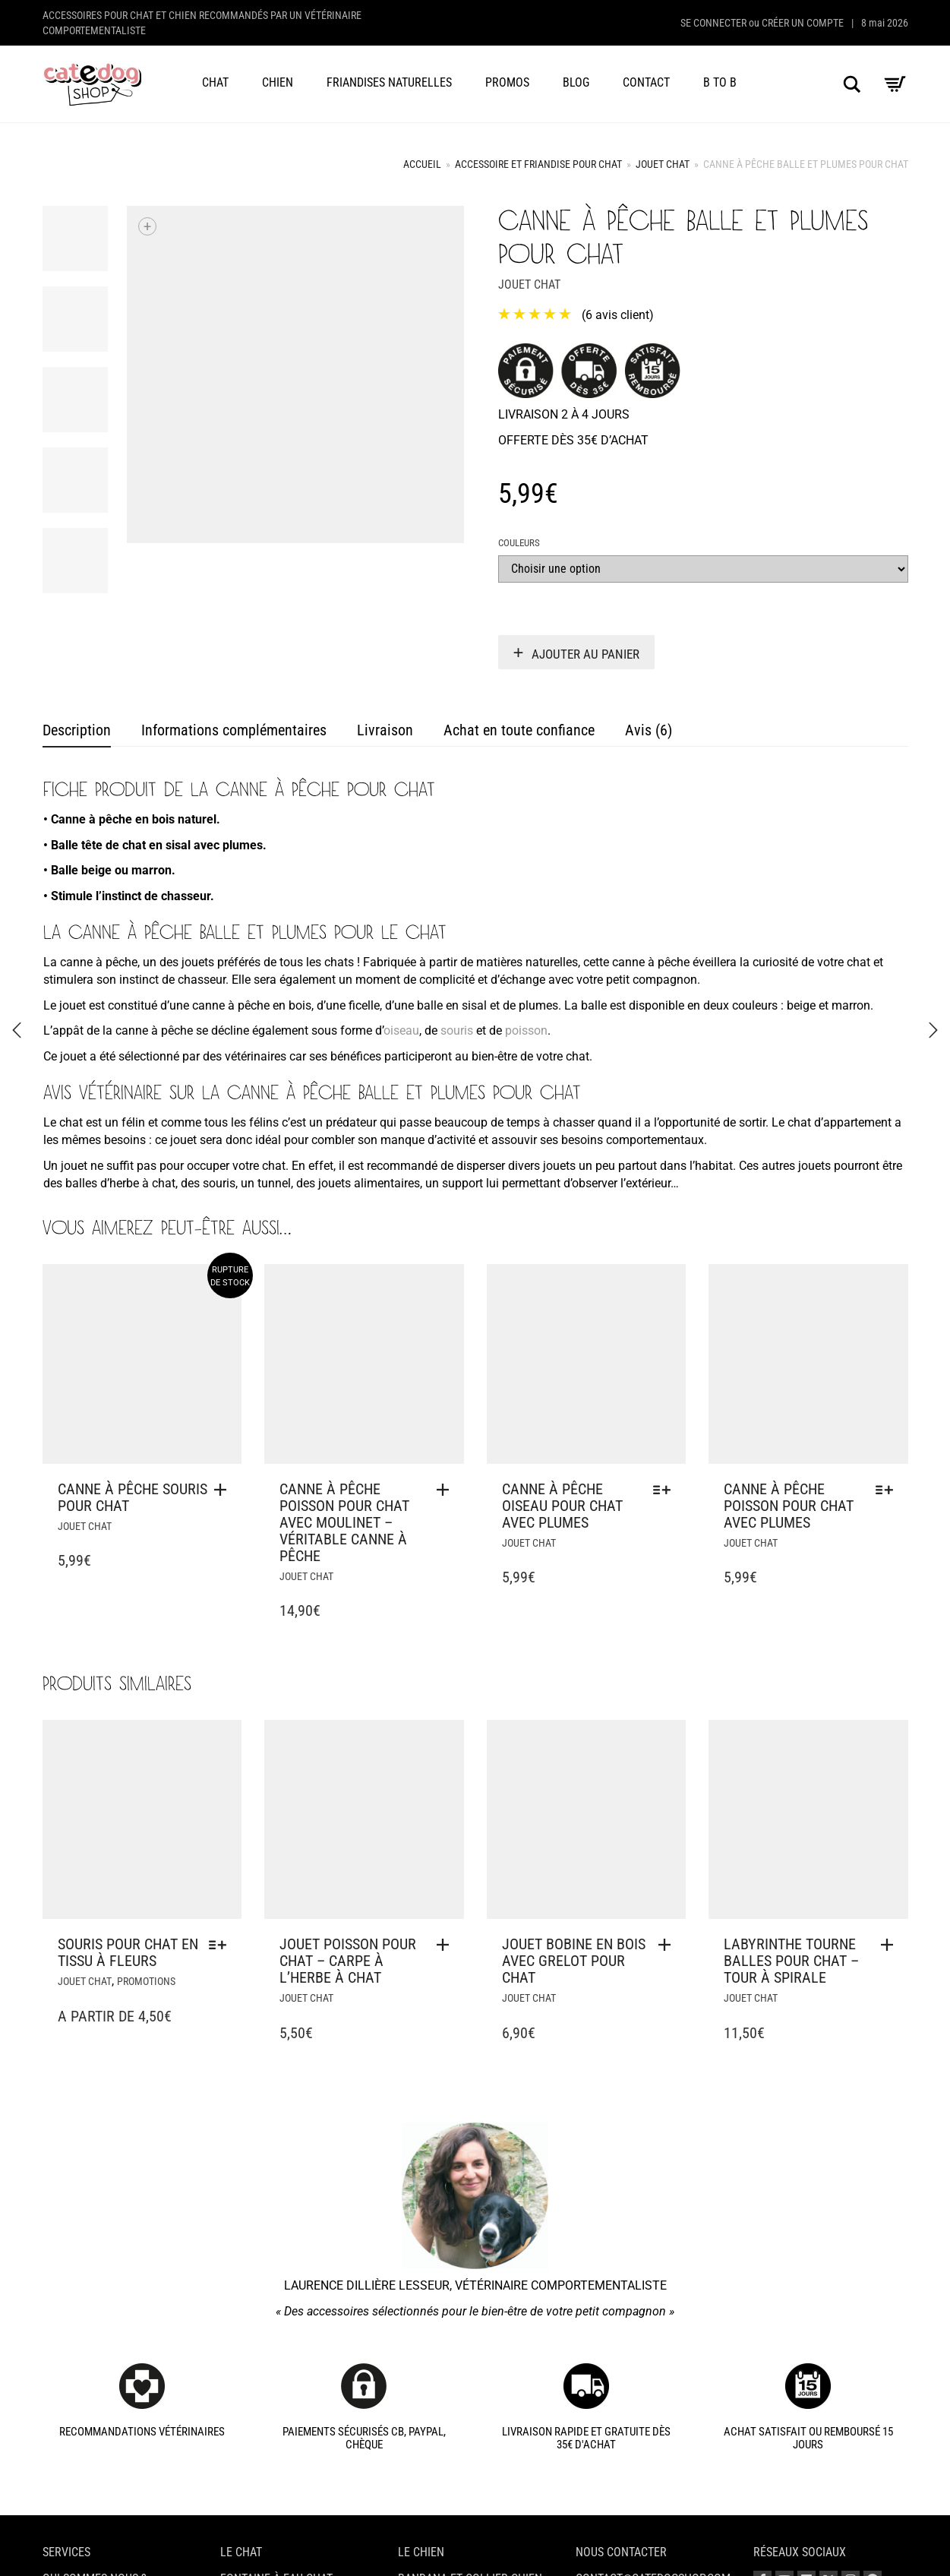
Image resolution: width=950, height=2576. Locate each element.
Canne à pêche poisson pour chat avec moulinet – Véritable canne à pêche (344, 1522)
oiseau (401, 1030)
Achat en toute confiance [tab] (519, 730)
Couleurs (519, 543)
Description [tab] (77, 730)
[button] (446, 1490)
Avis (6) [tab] (648, 730)
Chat (215, 82)
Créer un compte (803, 23)
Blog (576, 82)
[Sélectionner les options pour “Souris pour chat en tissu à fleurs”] (221, 1945)
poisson (526, 1030)
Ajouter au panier (585, 654)
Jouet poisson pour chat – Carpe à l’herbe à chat (347, 1961)
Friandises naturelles (389, 82)
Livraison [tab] (385, 730)
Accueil (422, 164)
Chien (277, 82)
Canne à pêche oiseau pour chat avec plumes (562, 1505)
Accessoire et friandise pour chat (538, 164)
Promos (507, 82)
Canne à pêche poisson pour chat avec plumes (789, 1505)
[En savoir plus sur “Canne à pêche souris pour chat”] (224, 1490)
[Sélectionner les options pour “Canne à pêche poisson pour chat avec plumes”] (888, 1490)
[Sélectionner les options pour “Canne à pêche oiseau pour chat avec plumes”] (665, 1490)
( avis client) (618, 315)
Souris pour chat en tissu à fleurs (128, 1952)
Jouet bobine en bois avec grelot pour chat (573, 1961)
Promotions (146, 1981)
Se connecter (713, 23)
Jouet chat (663, 164)
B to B (720, 82)
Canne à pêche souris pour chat (132, 1497)
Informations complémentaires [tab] (234, 730)
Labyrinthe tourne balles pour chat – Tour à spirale (791, 1961)
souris (456, 1030)
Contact (646, 82)
